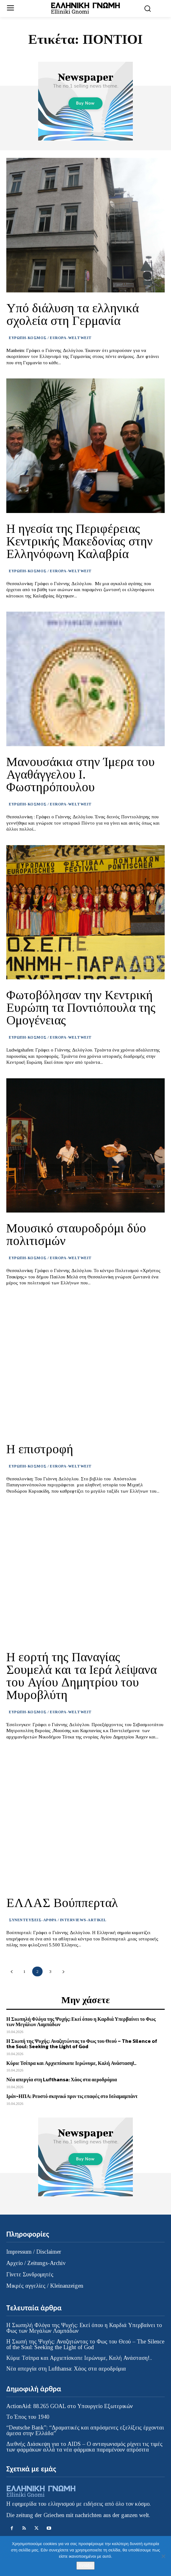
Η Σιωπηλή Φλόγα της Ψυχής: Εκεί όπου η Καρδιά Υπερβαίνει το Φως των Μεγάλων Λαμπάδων (81, 2021)
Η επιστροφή (39, 1449)
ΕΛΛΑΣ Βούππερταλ (62, 1903)
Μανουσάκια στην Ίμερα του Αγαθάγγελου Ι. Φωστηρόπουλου (80, 774)
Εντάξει (85, 2565)
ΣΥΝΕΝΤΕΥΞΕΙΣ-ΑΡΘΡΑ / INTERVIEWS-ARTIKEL (58, 1920)
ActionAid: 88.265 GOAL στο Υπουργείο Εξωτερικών (69, 2406)
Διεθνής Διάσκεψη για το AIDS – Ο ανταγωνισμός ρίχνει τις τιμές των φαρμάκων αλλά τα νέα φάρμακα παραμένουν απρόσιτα (84, 2447)
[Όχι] (163, 2556)
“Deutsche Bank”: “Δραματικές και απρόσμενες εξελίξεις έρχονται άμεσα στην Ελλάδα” (85, 2430)
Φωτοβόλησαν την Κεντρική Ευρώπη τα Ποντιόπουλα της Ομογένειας (81, 1007)
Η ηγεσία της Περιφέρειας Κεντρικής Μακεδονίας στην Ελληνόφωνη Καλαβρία (79, 541)
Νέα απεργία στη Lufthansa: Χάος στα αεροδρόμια (61, 2079)
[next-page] (63, 1971)
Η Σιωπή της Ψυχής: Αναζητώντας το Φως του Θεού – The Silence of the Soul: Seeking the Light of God (81, 2043)
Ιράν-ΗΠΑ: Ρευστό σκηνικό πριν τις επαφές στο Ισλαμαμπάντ (72, 2096)
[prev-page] (11, 1971)
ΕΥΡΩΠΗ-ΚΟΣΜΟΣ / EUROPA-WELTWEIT (50, 338)
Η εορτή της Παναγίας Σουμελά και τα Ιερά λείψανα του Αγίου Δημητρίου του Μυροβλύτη (81, 1676)
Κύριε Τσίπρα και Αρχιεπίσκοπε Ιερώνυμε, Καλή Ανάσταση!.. (71, 2063)
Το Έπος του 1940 (27, 2417)
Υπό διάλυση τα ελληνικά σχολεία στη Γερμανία (72, 314)
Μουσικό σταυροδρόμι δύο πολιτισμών (76, 1234)
